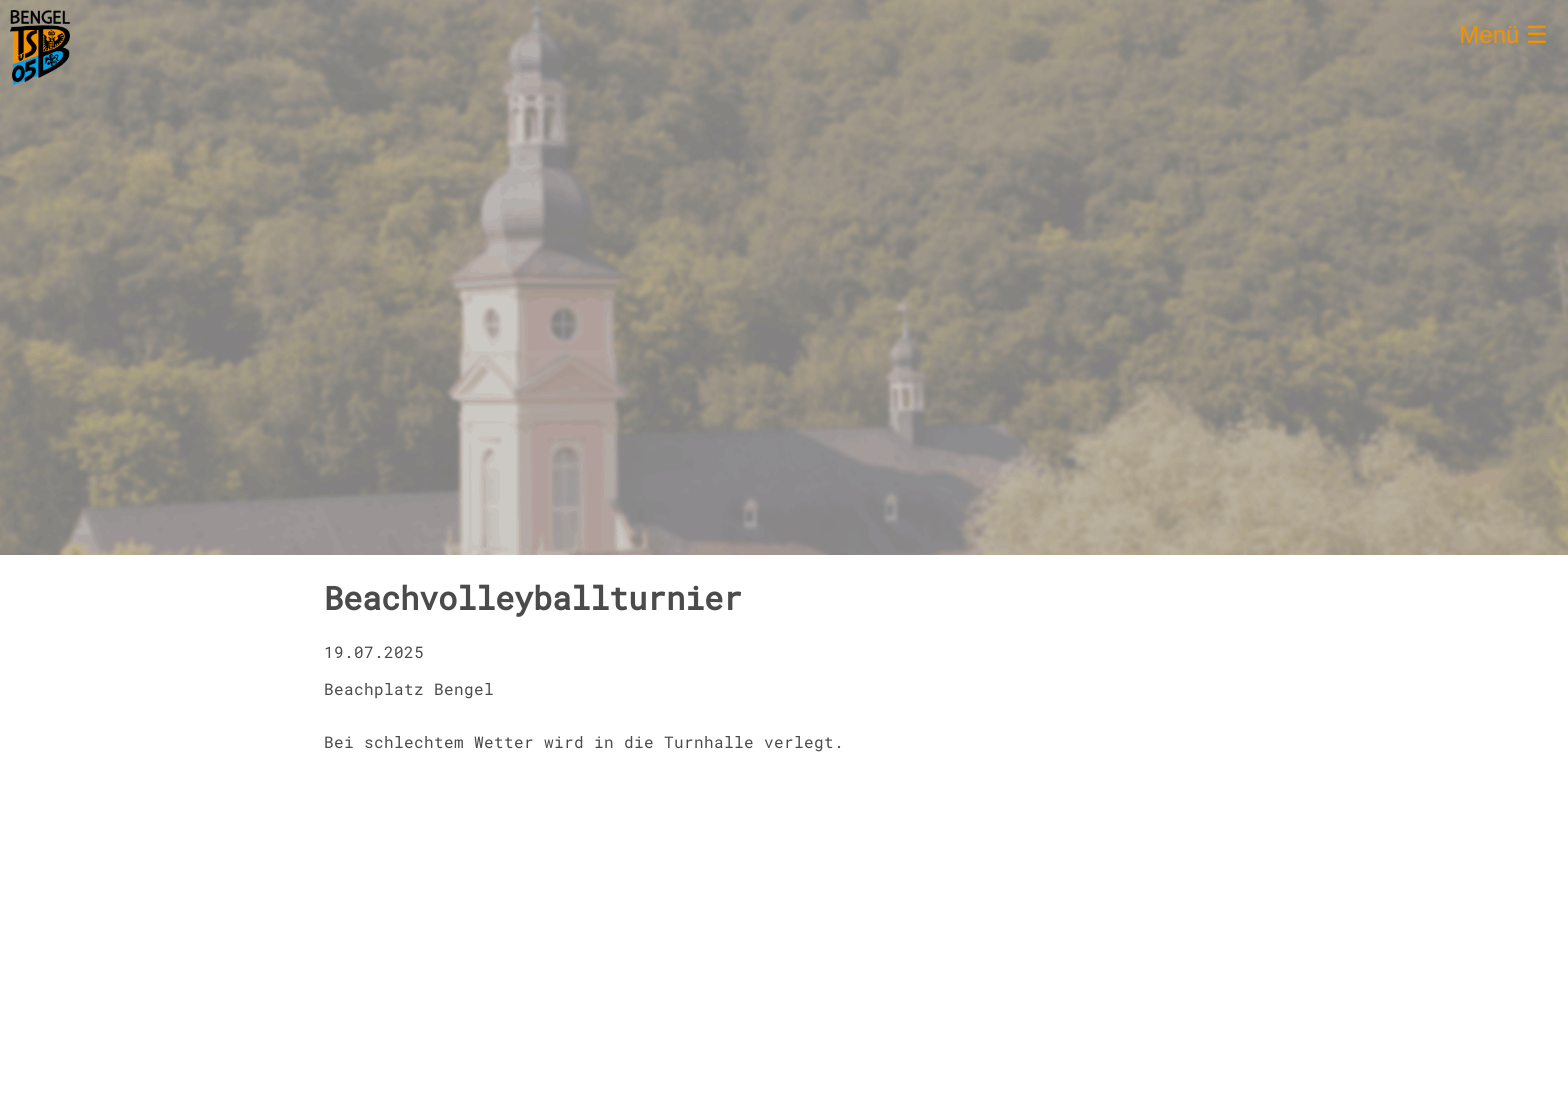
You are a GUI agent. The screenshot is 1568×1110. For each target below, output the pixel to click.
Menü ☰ (1503, 34)
